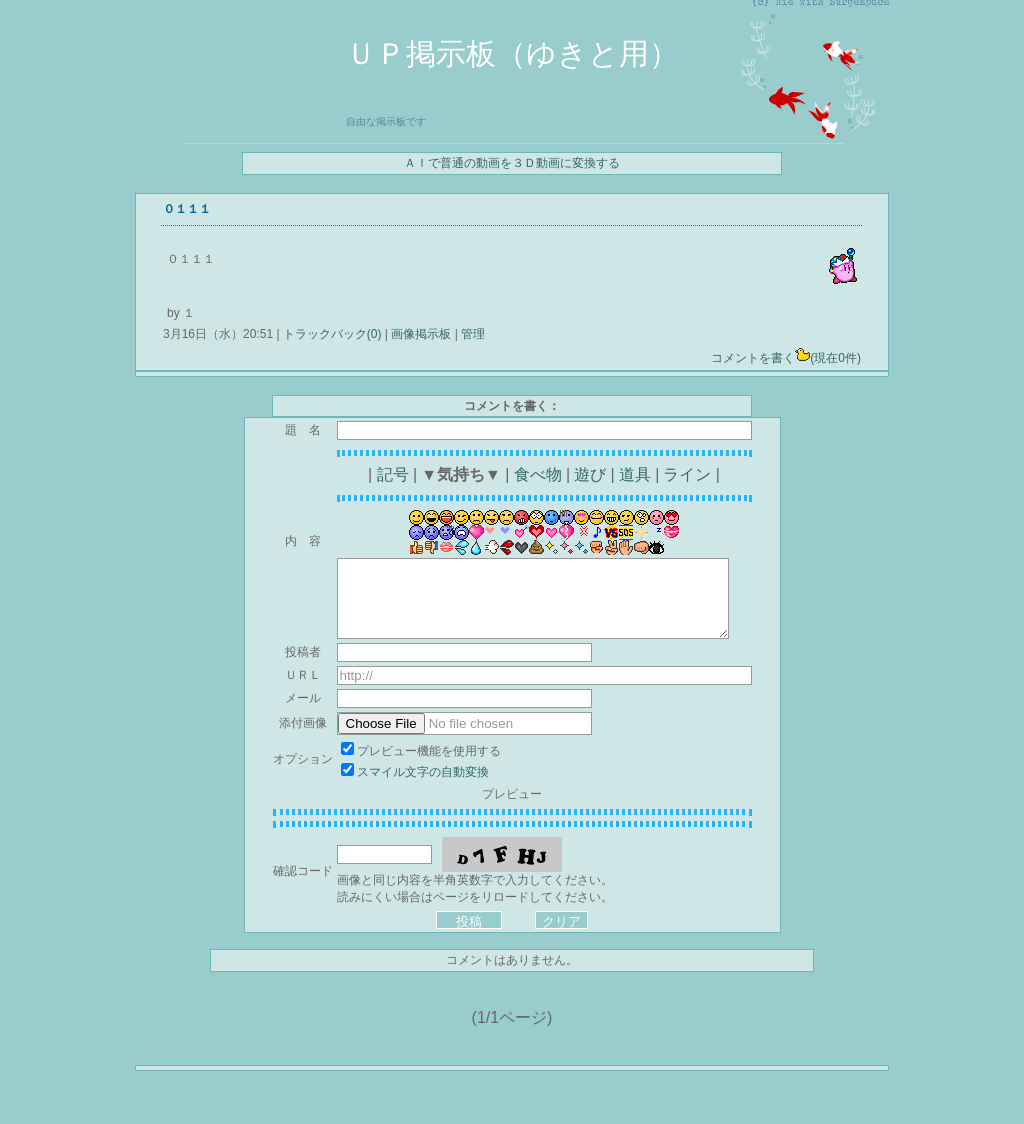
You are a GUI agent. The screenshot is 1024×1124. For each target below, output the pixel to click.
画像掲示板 (421, 334)
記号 (393, 474)
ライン (687, 474)
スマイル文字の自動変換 (423, 772)
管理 (473, 334)
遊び (590, 474)
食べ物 (538, 474)
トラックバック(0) (332, 334)
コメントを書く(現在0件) (786, 358)
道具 (635, 474)
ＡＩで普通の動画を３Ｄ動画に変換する (512, 163)
